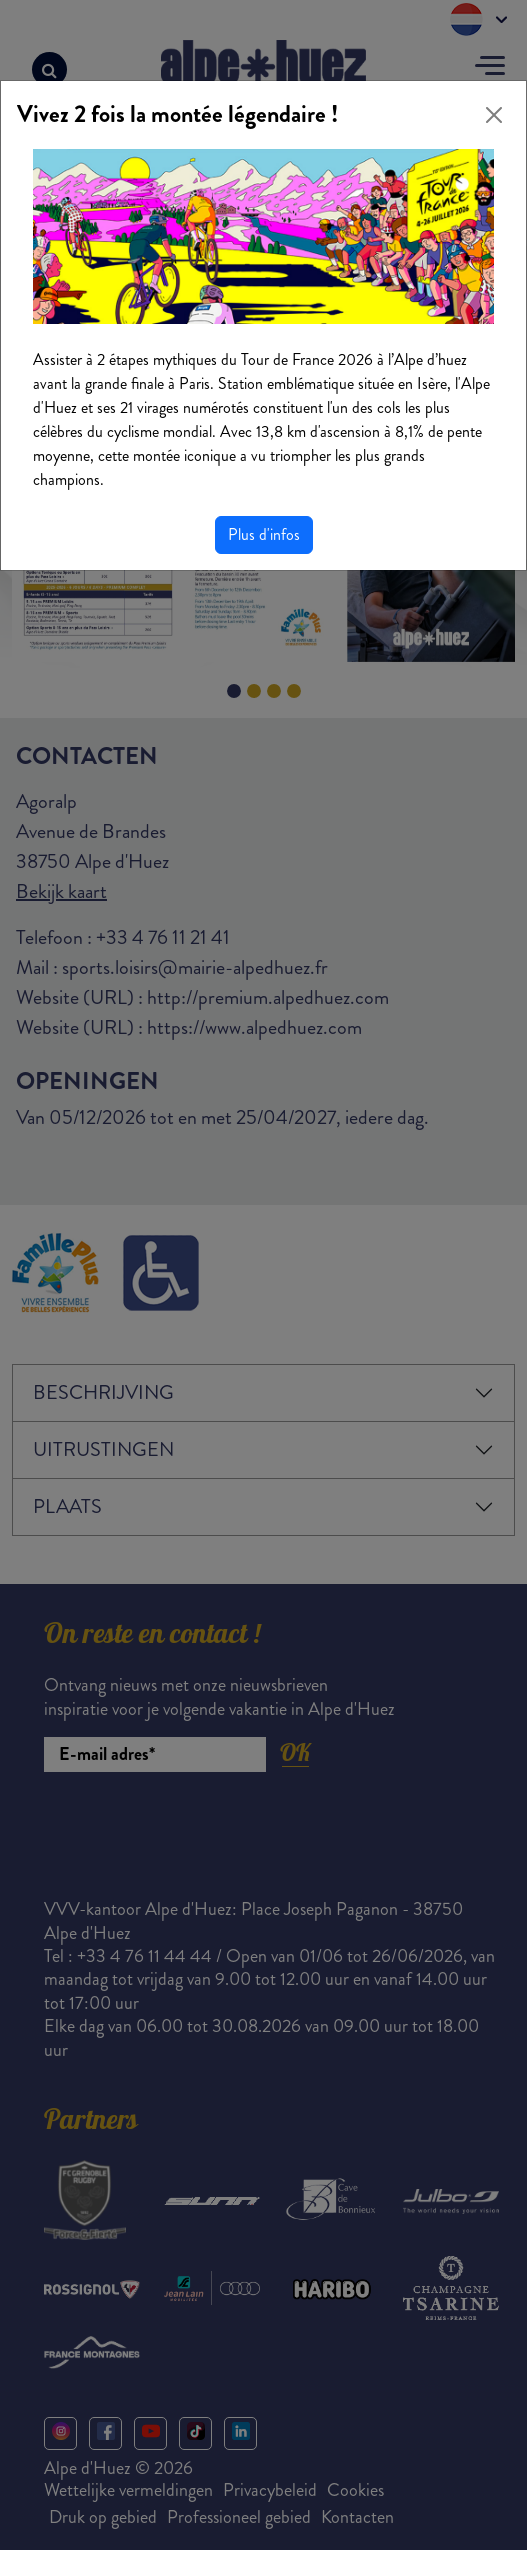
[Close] (494, 115)
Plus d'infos (264, 534)
